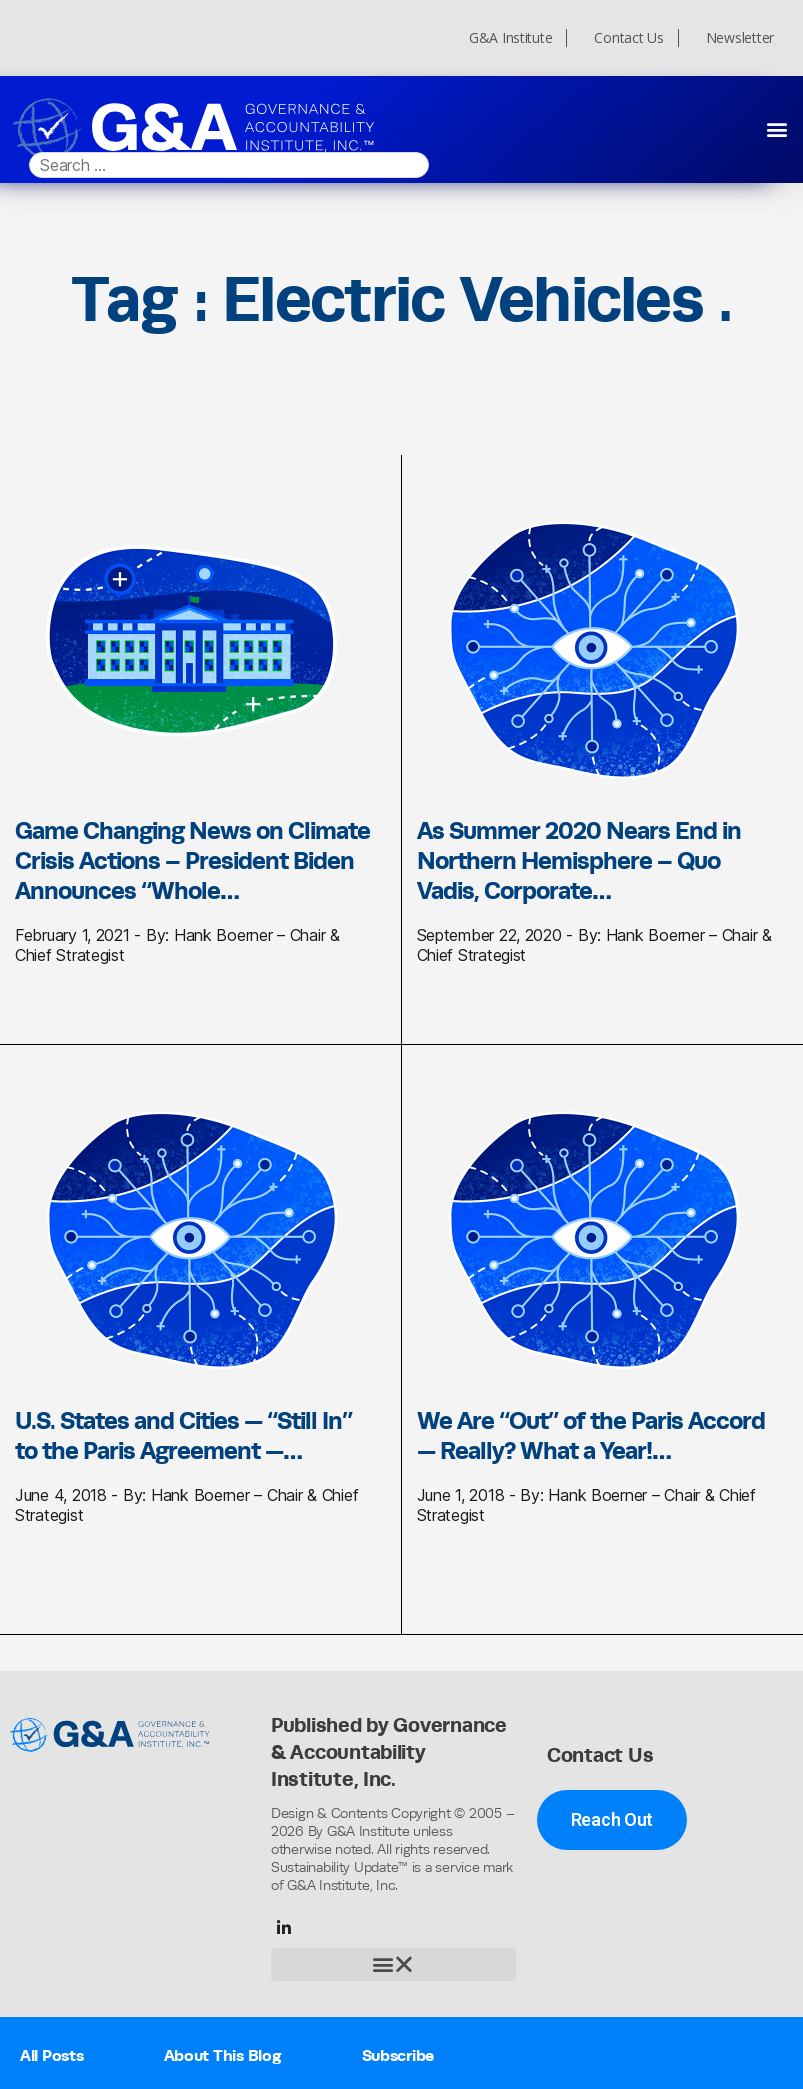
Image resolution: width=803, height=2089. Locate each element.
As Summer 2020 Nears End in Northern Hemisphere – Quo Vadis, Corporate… (579, 860)
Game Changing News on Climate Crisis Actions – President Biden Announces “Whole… (192, 860)
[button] (776, 128)
